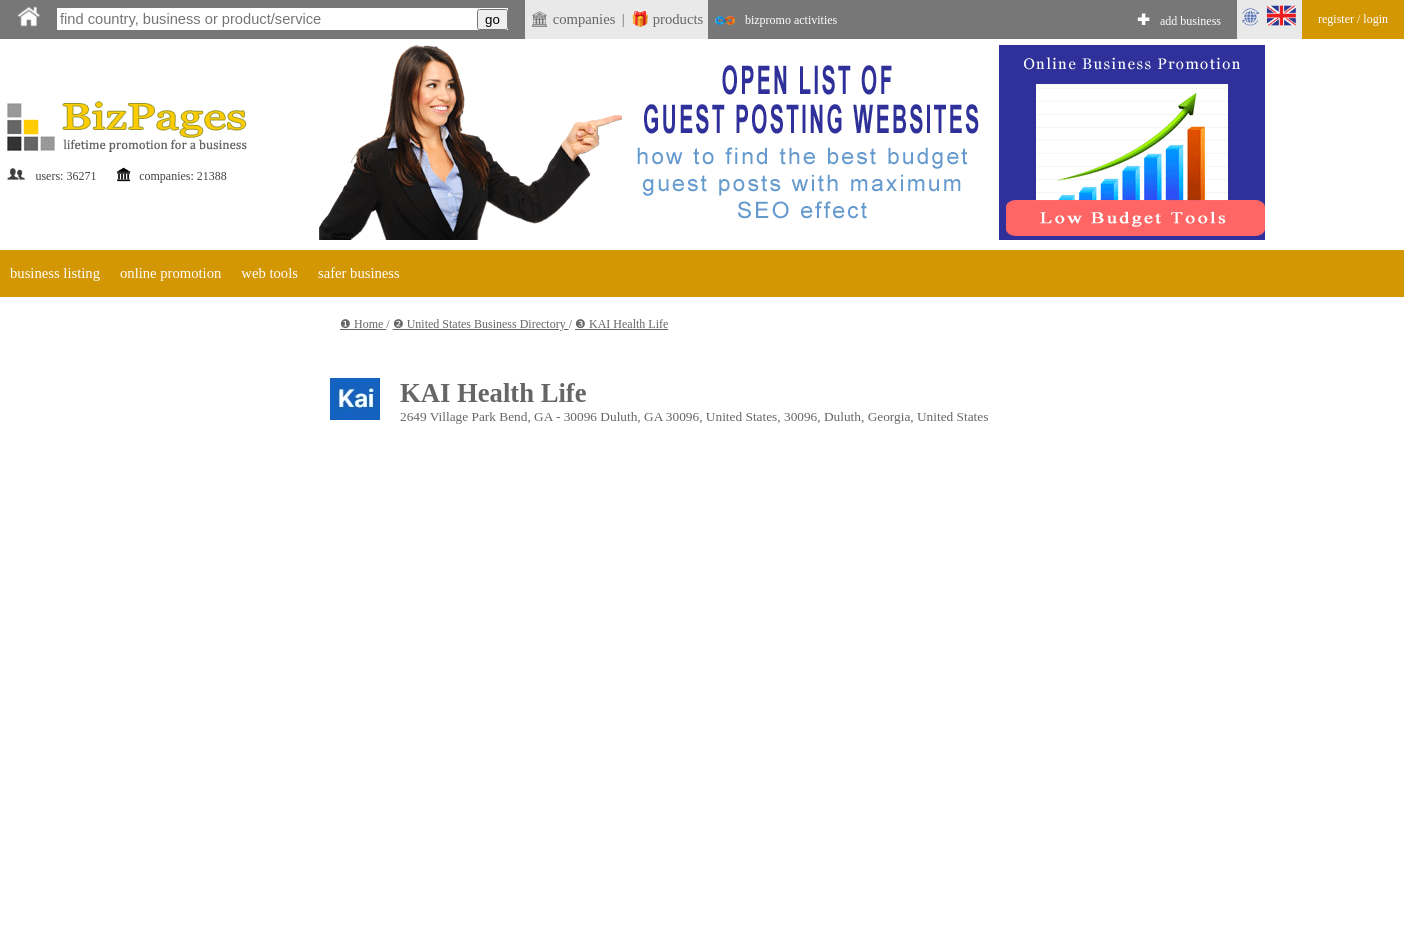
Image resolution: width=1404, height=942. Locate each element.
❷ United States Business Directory (481, 324)
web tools (269, 273)
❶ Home (363, 324)
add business (1190, 21)
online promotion (170, 273)
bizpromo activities (791, 20)
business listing (55, 273)
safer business (359, 273)
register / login (1353, 19)
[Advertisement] (150, 605)
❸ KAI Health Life (621, 324)
